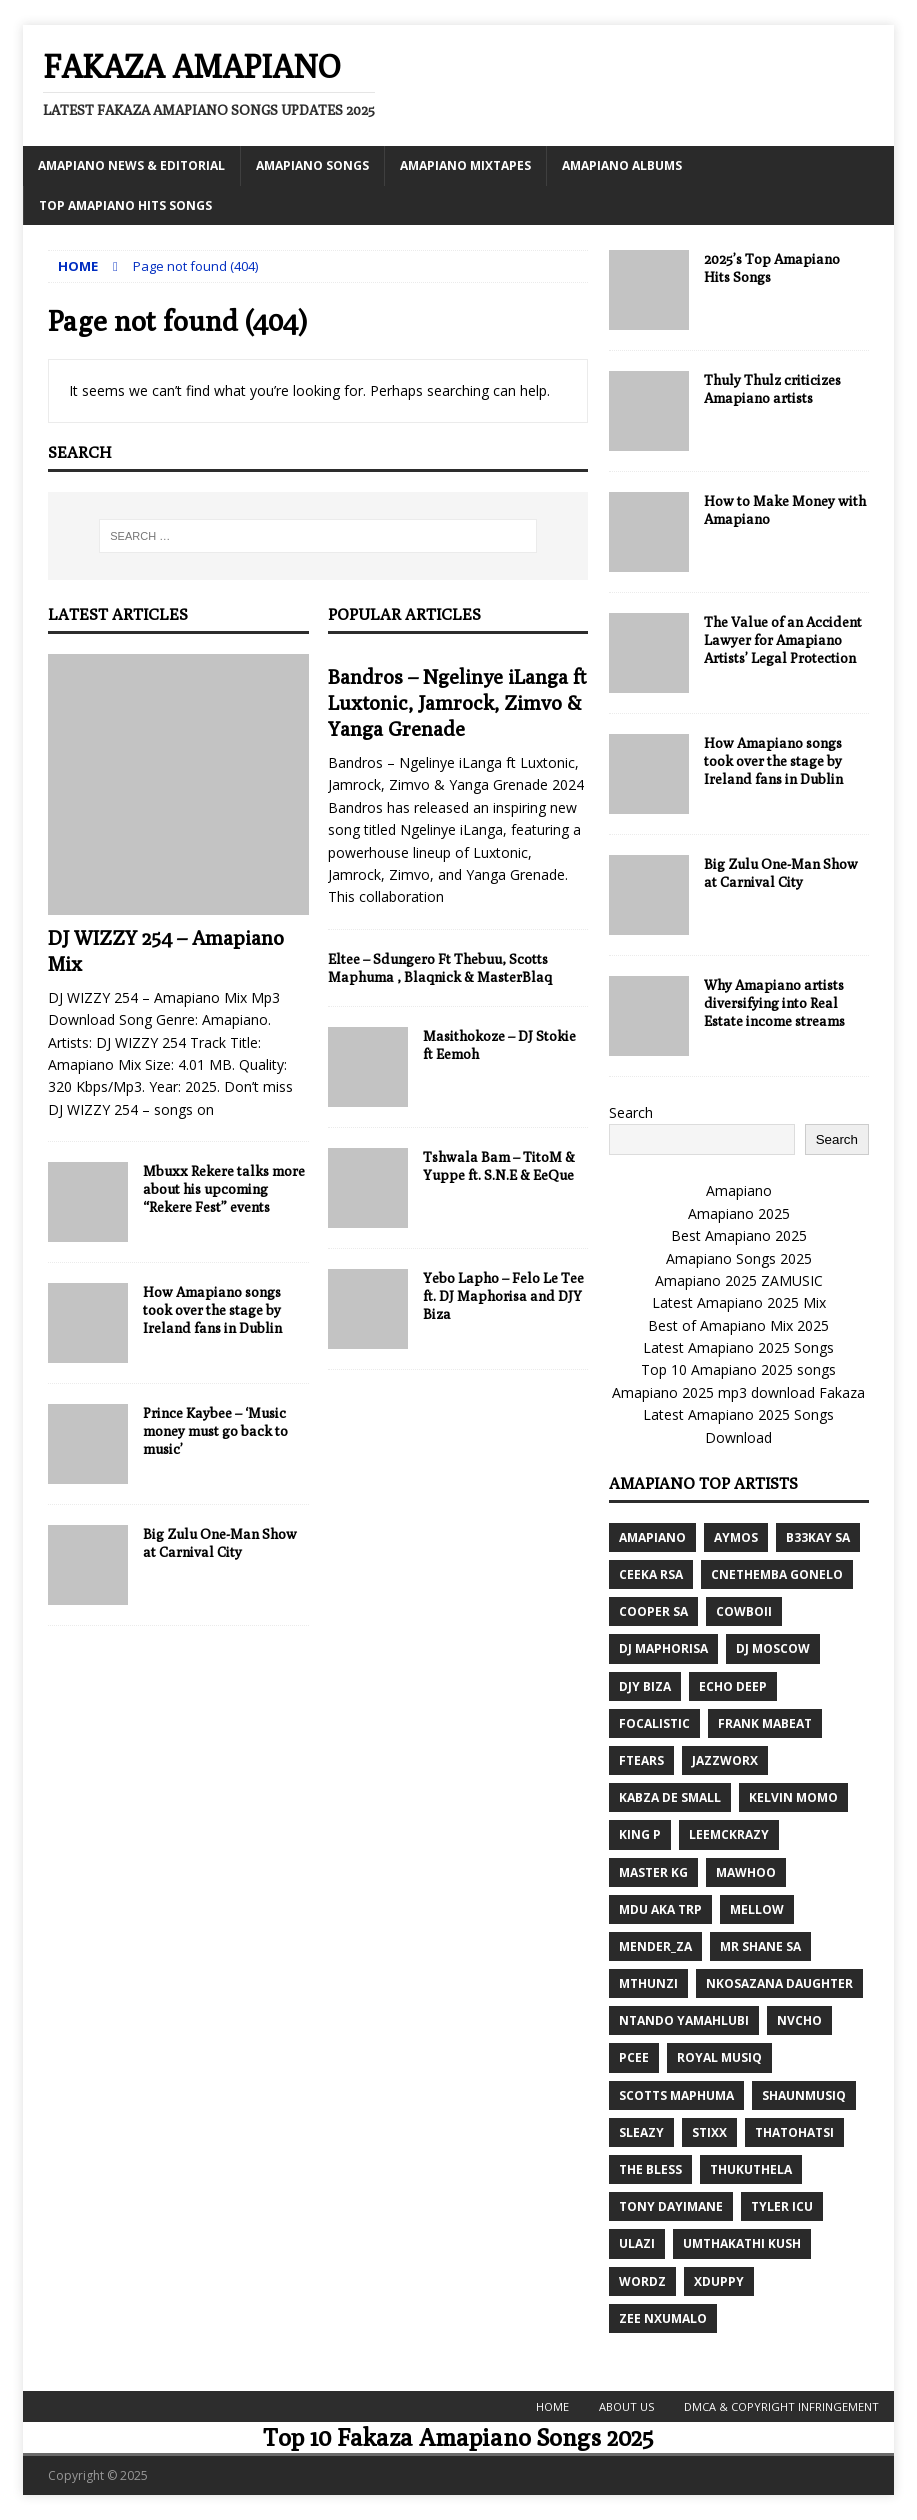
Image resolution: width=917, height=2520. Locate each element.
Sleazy (641, 2132)
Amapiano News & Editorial (131, 165)
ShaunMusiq (804, 2095)
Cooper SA (653, 1611)
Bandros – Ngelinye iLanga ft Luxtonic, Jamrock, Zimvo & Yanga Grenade (457, 702)
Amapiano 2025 (739, 1213)
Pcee (634, 2057)
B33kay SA (818, 1537)
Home (552, 2406)
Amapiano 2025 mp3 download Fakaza (738, 1392)
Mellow (757, 1909)
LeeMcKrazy (729, 1834)
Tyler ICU (782, 2206)
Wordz (642, 2281)
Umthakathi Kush (742, 2243)
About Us (626, 2406)
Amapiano (739, 1190)
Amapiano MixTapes (465, 165)
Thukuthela (751, 2169)
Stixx (709, 2132)
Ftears (641, 1760)
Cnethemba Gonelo (777, 1574)
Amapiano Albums (622, 165)
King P (640, 1834)
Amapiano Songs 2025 (739, 1258)
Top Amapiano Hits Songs (125, 205)
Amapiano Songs (312, 165)
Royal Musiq (719, 2057)
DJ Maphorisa (663, 1648)
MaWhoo (746, 1872)
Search (631, 1112)
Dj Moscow (773, 1648)
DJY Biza (645, 1686)
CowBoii (744, 1611)
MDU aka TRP (660, 1909)
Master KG (653, 1872)
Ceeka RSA (651, 1574)
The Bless (650, 2169)
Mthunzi (648, 1983)
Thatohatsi (794, 2132)
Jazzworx (725, 1760)
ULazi (637, 2243)
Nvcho (799, 2020)
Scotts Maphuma (676, 2095)
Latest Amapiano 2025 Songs (738, 1347)
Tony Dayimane (671, 2206)
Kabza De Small (670, 1797)
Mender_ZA (655, 1946)
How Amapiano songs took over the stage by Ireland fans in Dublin (212, 1310)
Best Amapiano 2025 (739, 1235)
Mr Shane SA (760, 1946)
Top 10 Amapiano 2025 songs (738, 1369)
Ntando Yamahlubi (684, 2020)
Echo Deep (733, 1686)
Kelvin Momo (793, 1797)
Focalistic (654, 1723)
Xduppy (719, 2281)
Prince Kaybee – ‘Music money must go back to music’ (215, 1431)
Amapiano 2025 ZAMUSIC (739, 1280)
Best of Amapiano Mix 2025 (738, 1325)
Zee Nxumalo (663, 2318)
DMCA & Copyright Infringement (781, 2406)
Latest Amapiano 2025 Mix (739, 1302)
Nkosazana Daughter (779, 1983)
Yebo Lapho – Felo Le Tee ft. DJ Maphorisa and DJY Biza (503, 1296)
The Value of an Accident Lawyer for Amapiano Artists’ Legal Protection (783, 640)
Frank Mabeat (765, 1723)
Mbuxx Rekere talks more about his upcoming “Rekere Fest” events (224, 1189)
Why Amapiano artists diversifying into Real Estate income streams (774, 1003)
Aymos (736, 1537)
